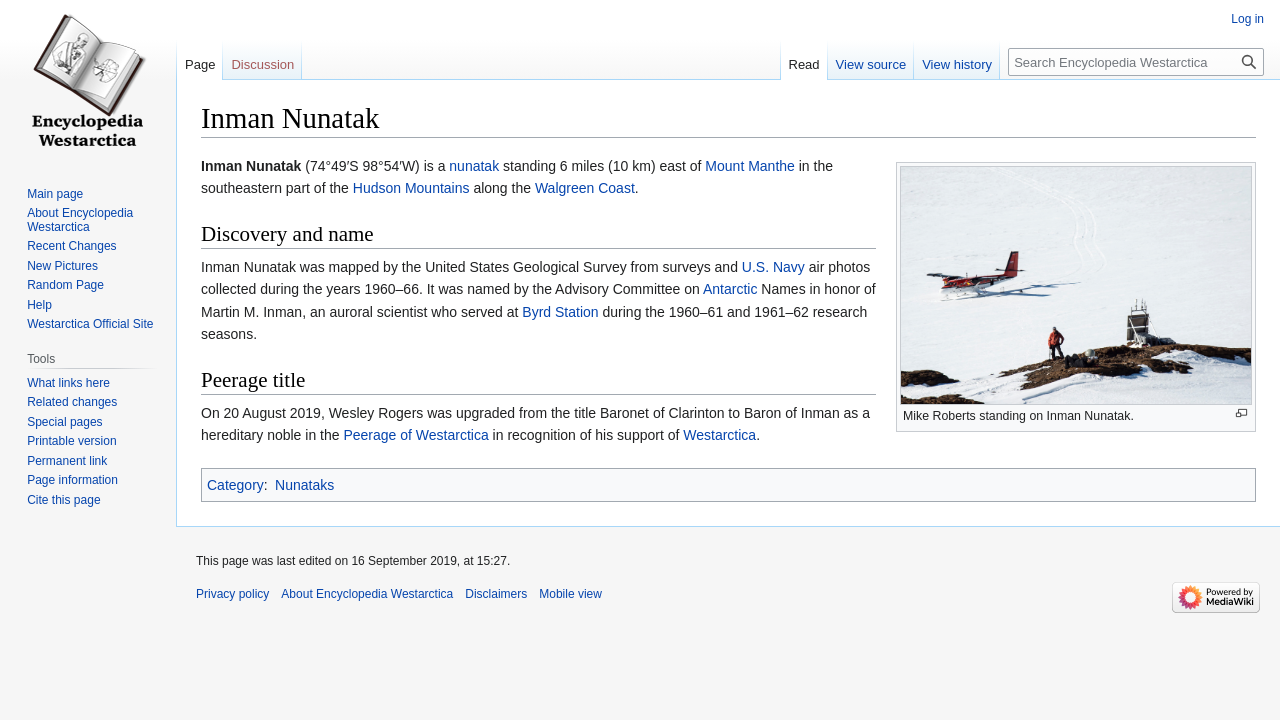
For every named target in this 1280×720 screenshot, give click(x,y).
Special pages (64, 422)
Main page (55, 194)
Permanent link (67, 461)
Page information (72, 480)
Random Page (65, 285)
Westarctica (719, 435)
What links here (68, 383)
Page (200, 64)
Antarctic (730, 289)
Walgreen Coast (585, 188)
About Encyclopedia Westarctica (80, 220)
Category (235, 485)
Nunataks (304, 485)
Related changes (72, 402)
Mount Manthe (750, 166)
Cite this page (63, 500)
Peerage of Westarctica (415, 435)
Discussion (262, 64)
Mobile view (570, 594)
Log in (1247, 19)
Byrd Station (560, 312)
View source (871, 64)
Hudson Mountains (411, 188)
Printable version (71, 441)
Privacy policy (232, 594)
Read (804, 64)
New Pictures (62, 266)
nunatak (474, 166)
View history (957, 64)
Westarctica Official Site (90, 324)
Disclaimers (496, 594)
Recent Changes (71, 246)
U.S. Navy (773, 267)
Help (39, 305)
